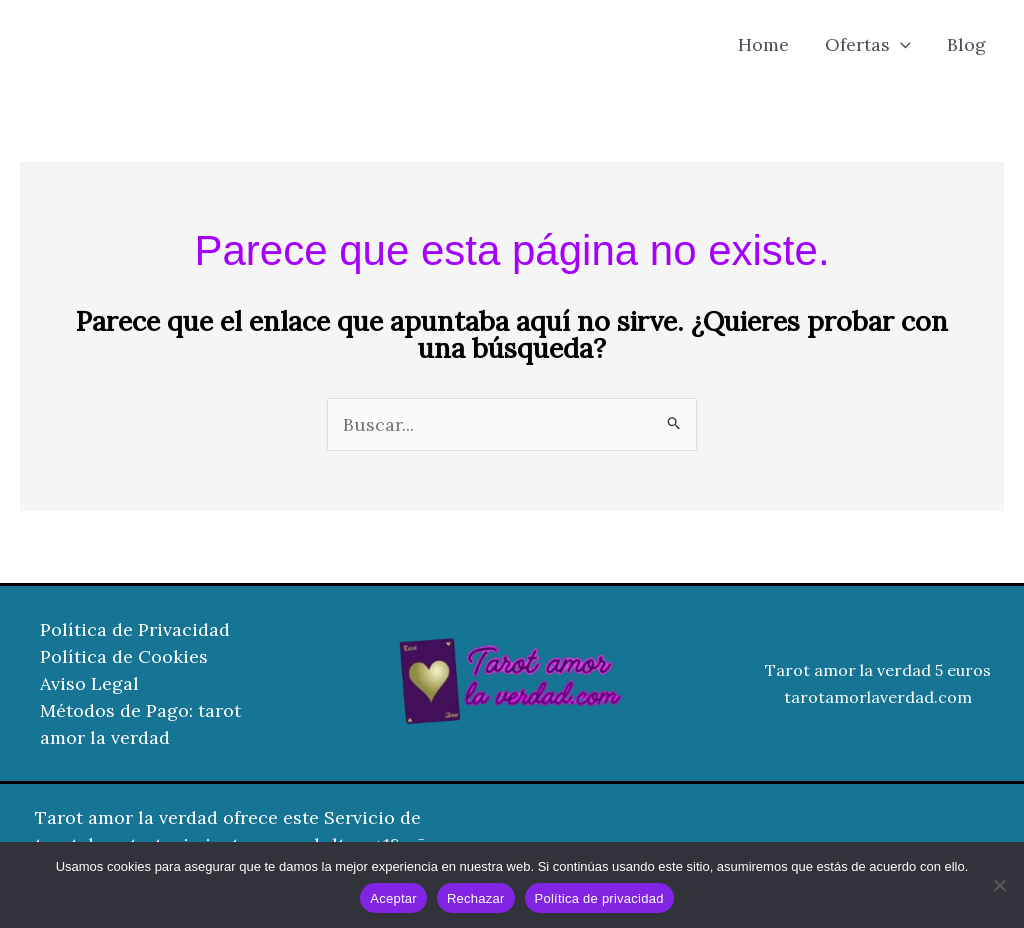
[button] (900, 45)
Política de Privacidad (135, 629)
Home (763, 44)
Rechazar (476, 898)
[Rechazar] (999, 885)
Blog (966, 44)
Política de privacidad (599, 898)
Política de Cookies (124, 656)
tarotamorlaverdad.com (878, 697)
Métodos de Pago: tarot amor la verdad (140, 724)
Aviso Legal (89, 683)
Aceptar (393, 898)
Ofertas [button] (868, 45)
